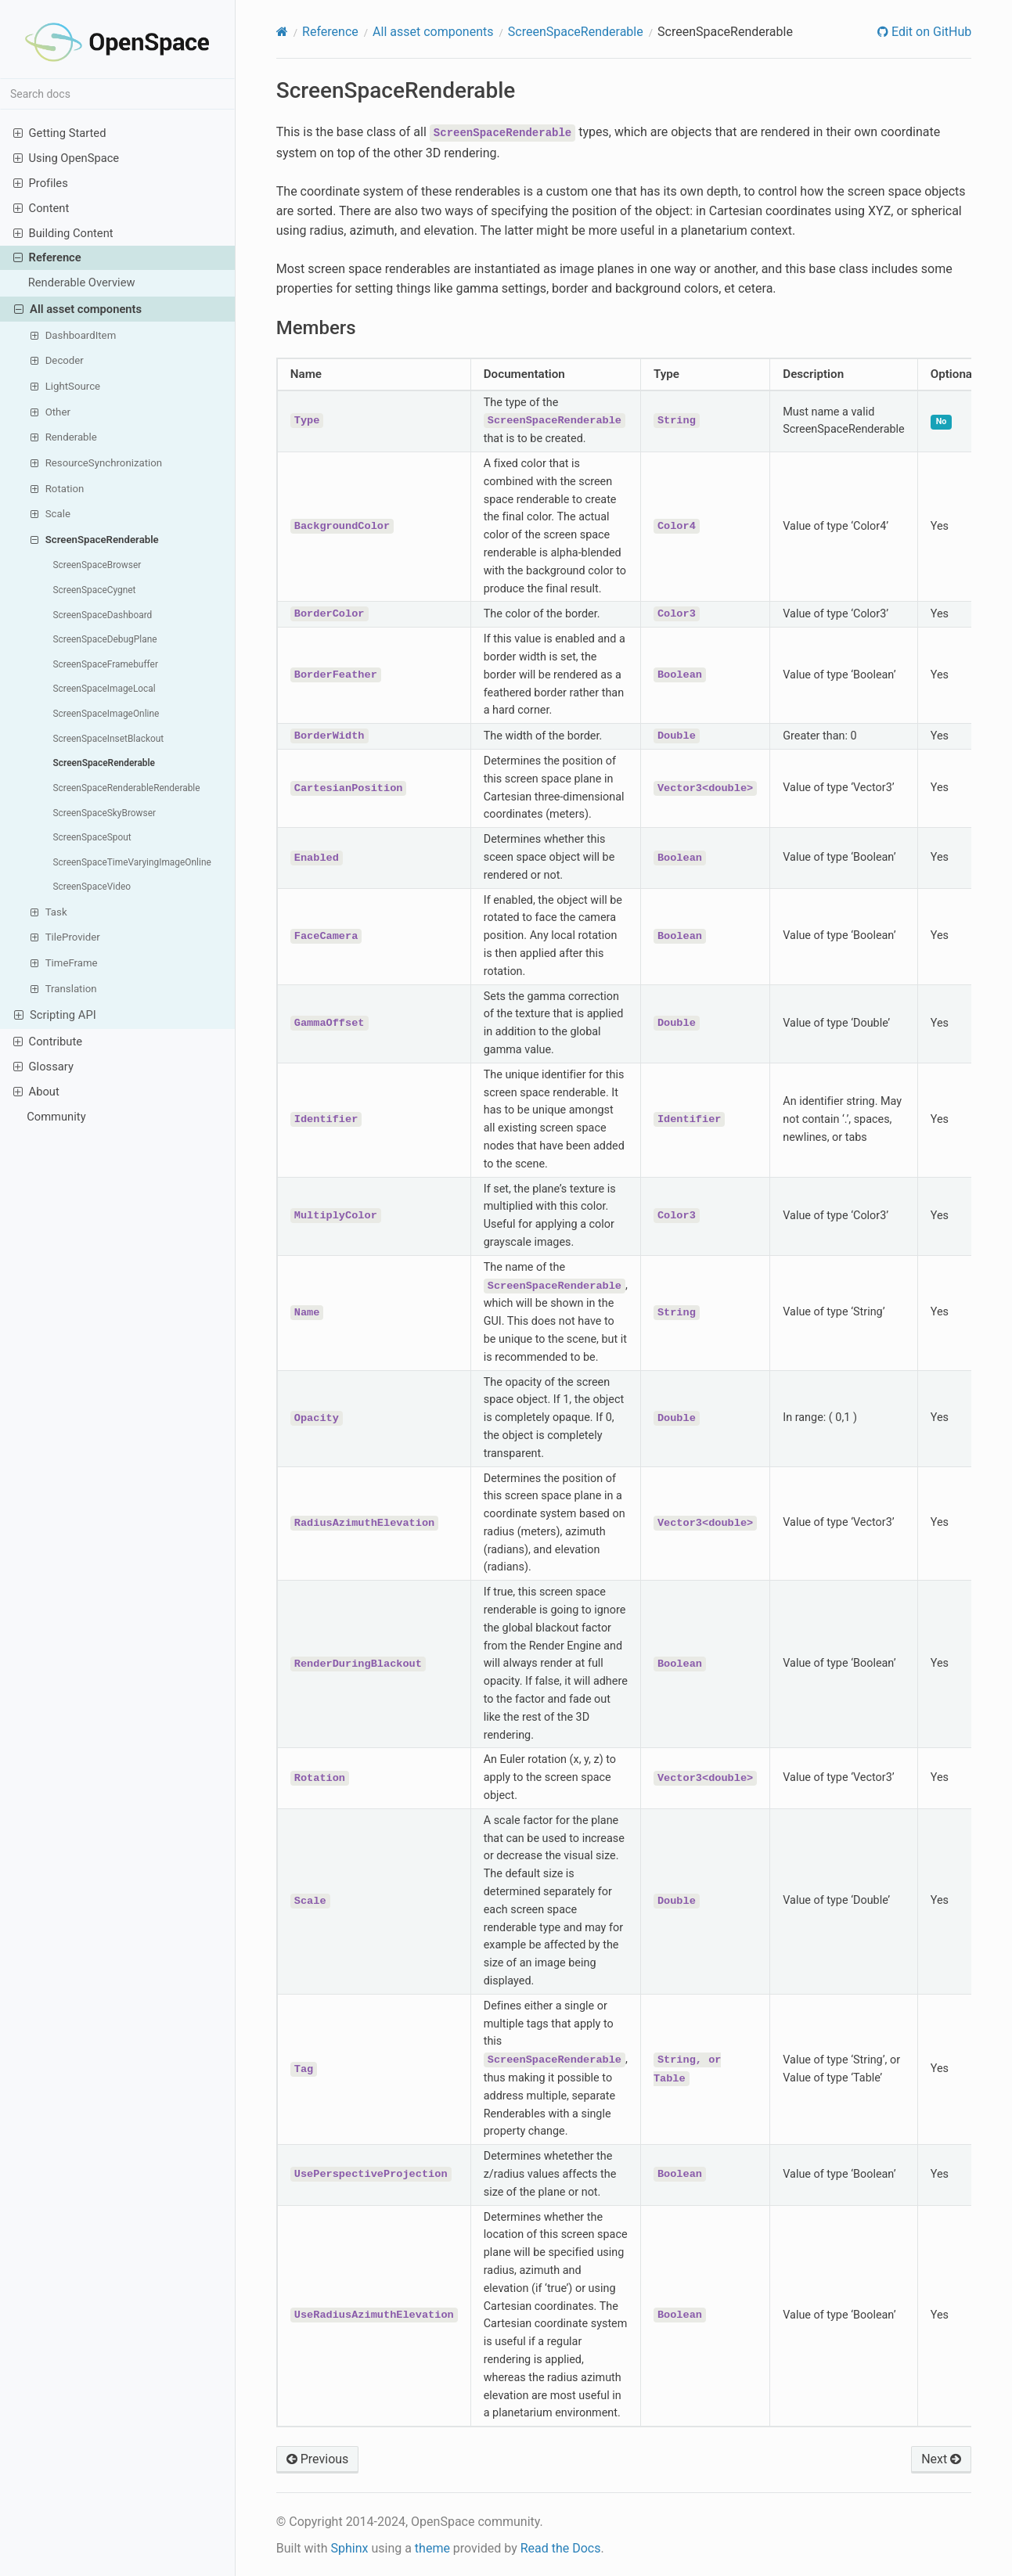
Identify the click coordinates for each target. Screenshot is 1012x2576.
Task (48, 912)
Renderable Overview (81, 282)
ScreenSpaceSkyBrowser (105, 813)
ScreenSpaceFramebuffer (105, 664)
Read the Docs (560, 2548)
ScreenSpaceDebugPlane (105, 639)
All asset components (78, 308)
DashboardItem (73, 335)
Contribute (47, 1041)
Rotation (57, 488)
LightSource (65, 386)
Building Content (63, 232)
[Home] (282, 31)
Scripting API (55, 1014)
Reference (47, 257)
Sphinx (349, 2548)
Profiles (40, 182)
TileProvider (65, 937)
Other (50, 412)
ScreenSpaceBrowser (97, 564)
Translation (63, 988)
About (36, 1091)
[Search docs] (117, 94)
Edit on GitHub (929, 31)
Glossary (43, 1066)
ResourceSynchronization (96, 462)
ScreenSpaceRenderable (94, 539)
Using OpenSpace (66, 157)
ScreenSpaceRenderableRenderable (126, 788)
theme (432, 2548)
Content (41, 207)
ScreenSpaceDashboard (103, 615)
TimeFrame (64, 962)
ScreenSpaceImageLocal (104, 688)
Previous (317, 2459)
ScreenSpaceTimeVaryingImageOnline (132, 862)
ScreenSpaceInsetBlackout (108, 738)
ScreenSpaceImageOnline (106, 713)
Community (56, 1117)
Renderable (63, 437)
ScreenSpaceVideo (92, 886)
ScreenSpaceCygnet (94, 590)
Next (941, 2459)
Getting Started (59, 132)
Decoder (57, 360)
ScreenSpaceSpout (92, 837)
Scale (50, 513)
